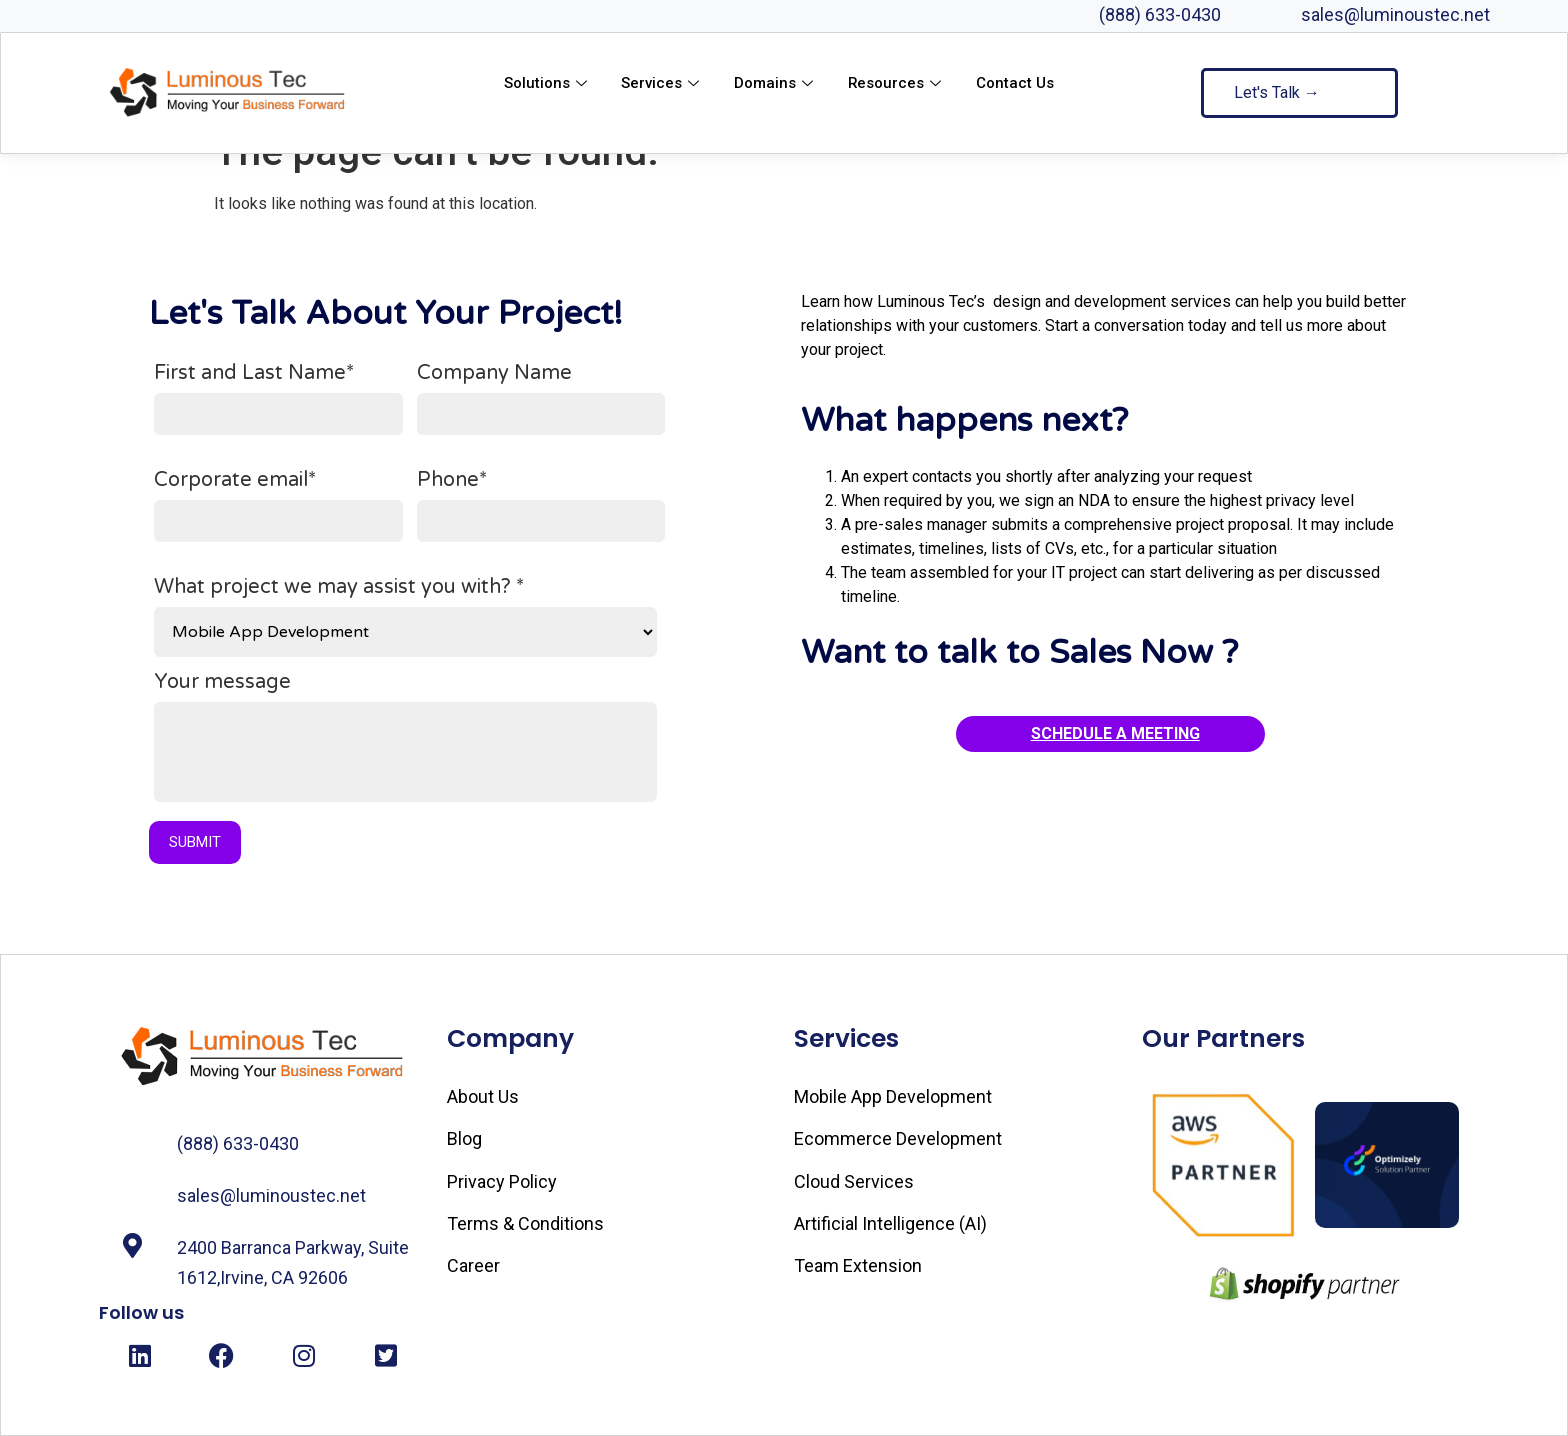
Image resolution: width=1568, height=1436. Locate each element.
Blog (464, 1138)
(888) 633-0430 (1160, 14)
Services (662, 83)
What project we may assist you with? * (405, 617)
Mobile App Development (893, 1096)
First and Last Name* (278, 399)
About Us (483, 1096)
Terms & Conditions (525, 1223)
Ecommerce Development (898, 1138)
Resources (897, 83)
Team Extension (858, 1265)
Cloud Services (854, 1181)
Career (473, 1265)
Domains (776, 83)
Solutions (547, 83)
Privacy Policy (502, 1181)
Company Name (541, 399)
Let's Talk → (1277, 92)
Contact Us (1016, 83)
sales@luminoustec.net (1395, 14)
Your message (405, 744)
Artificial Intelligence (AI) (890, 1223)
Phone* (541, 506)
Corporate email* (278, 506)
